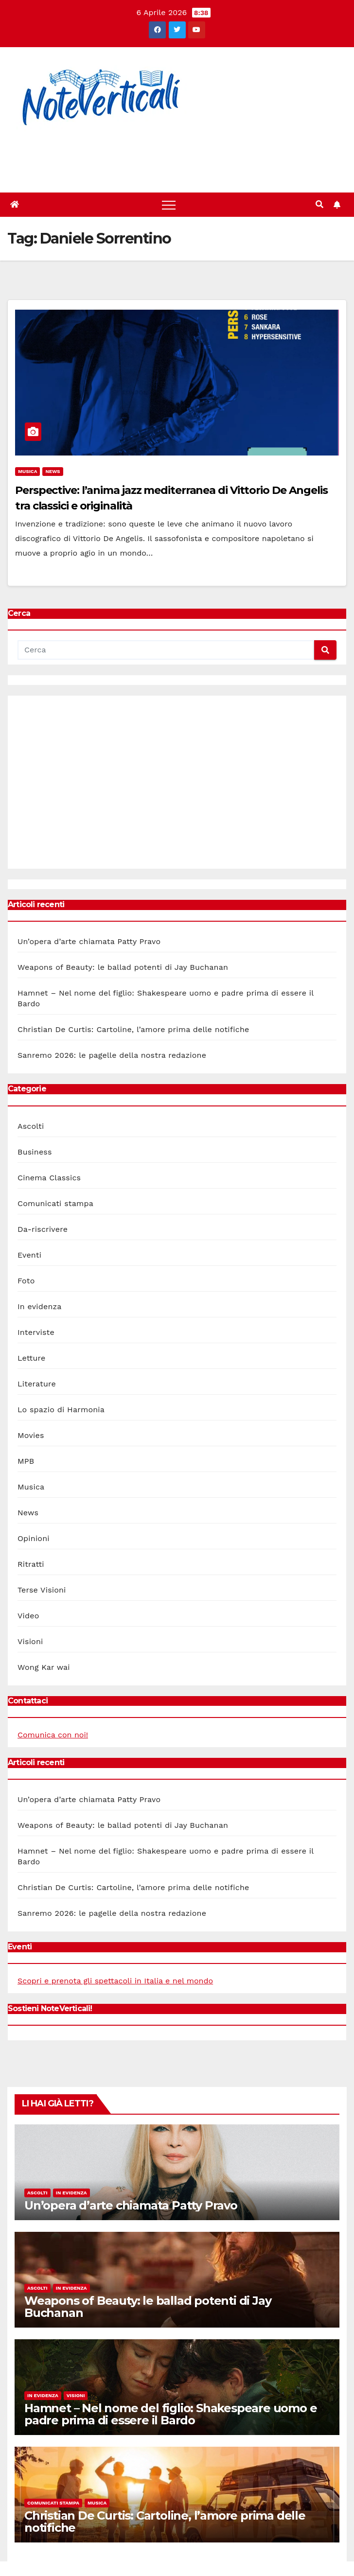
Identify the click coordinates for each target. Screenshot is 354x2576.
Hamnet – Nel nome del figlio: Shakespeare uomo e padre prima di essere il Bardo (170, 2414)
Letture (31, 1358)
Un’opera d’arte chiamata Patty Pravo (89, 941)
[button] (319, 204)
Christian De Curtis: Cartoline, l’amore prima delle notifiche (133, 1029)
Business (35, 1152)
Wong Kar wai (44, 1667)
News (52, 471)
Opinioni (34, 1538)
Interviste (36, 1332)
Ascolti (31, 1126)
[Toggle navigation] (169, 204)
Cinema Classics (49, 1177)
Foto (26, 1280)
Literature (37, 1383)
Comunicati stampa (55, 1203)
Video (28, 1615)
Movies (31, 1435)
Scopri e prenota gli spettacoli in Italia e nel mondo (115, 1980)
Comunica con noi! (53, 1734)
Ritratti (31, 1564)
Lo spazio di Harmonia (61, 1409)
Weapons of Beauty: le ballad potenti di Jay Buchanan (123, 967)
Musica (27, 471)
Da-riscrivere (43, 1229)
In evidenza (40, 1306)
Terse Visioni (42, 1590)
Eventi (29, 1255)
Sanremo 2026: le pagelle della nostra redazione (112, 1055)
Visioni (30, 1641)
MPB (26, 1461)
